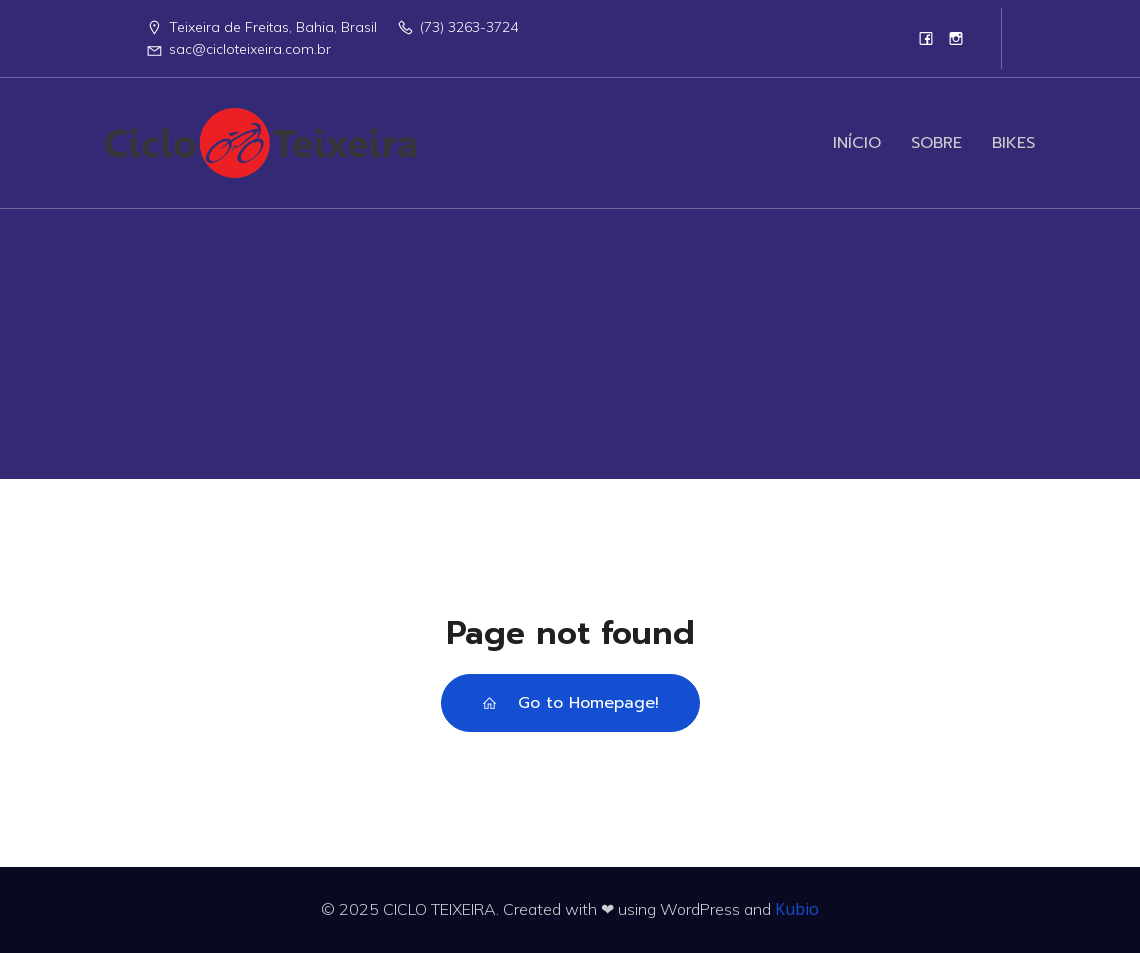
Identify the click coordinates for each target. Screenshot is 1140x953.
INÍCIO (857, 143)
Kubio (797, 909)
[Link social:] (926, 38)
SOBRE (936, 143)
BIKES (1013, 143)
